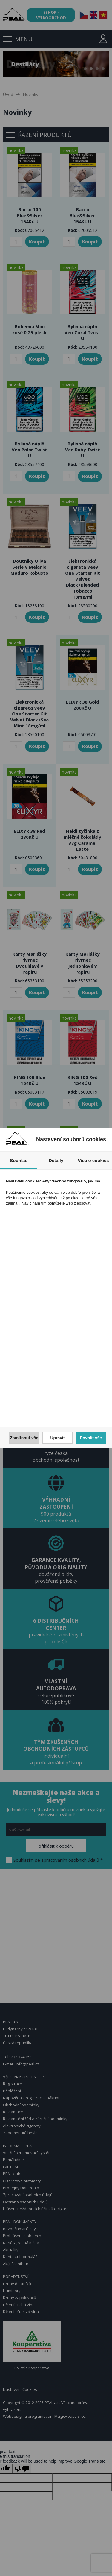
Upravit (57, 1437)
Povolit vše (91, 1437)
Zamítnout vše (24, 1437)
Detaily (56, 1160)
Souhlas (18, 1160)
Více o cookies (93, 1160)
